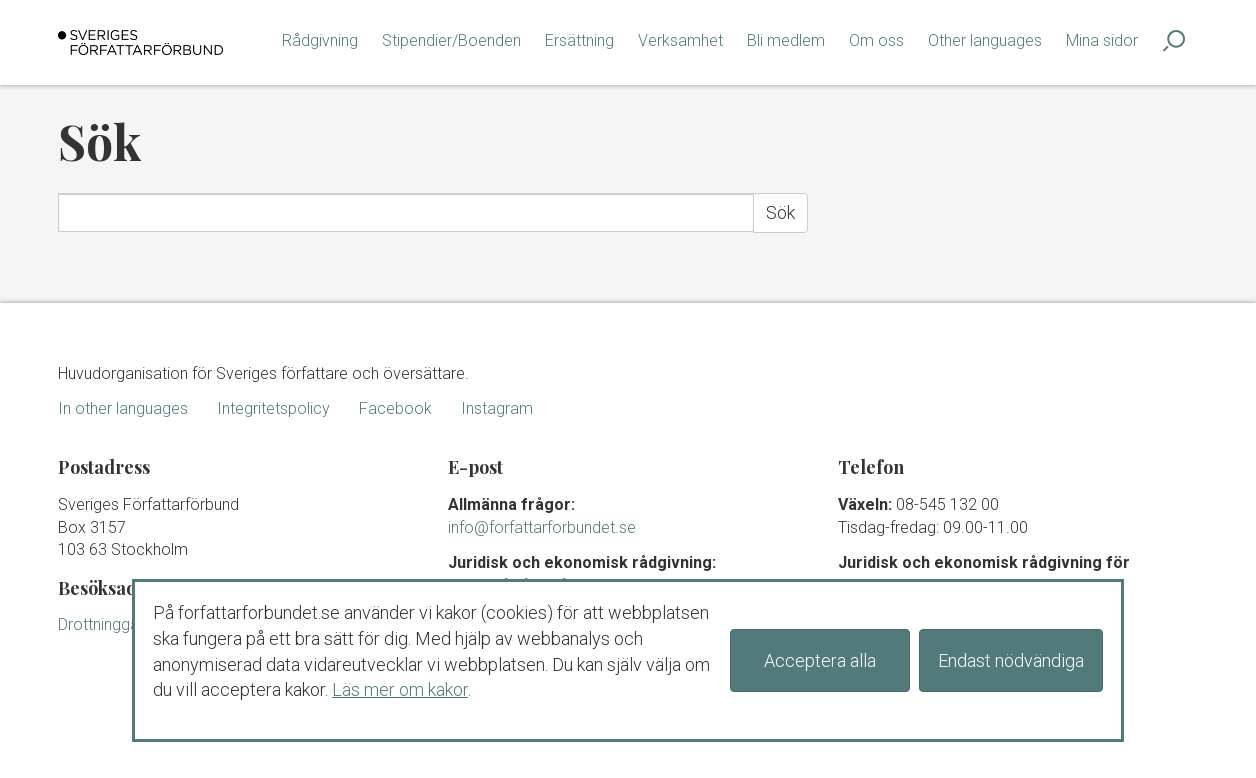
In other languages (123, 408)
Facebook (395, 408)
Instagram (497, 408)
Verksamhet (680, 40)
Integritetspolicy (273, 408)
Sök (780, 212)
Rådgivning (320, 40)
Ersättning (579, 40)
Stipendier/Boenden (451, 40)
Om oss (876, 40)
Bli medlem (786, 40)
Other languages (985, 40)
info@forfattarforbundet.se (542, 527)
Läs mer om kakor (400, 689)
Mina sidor (1102, 40)
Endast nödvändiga (1011, 660)
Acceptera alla (820, 660)
